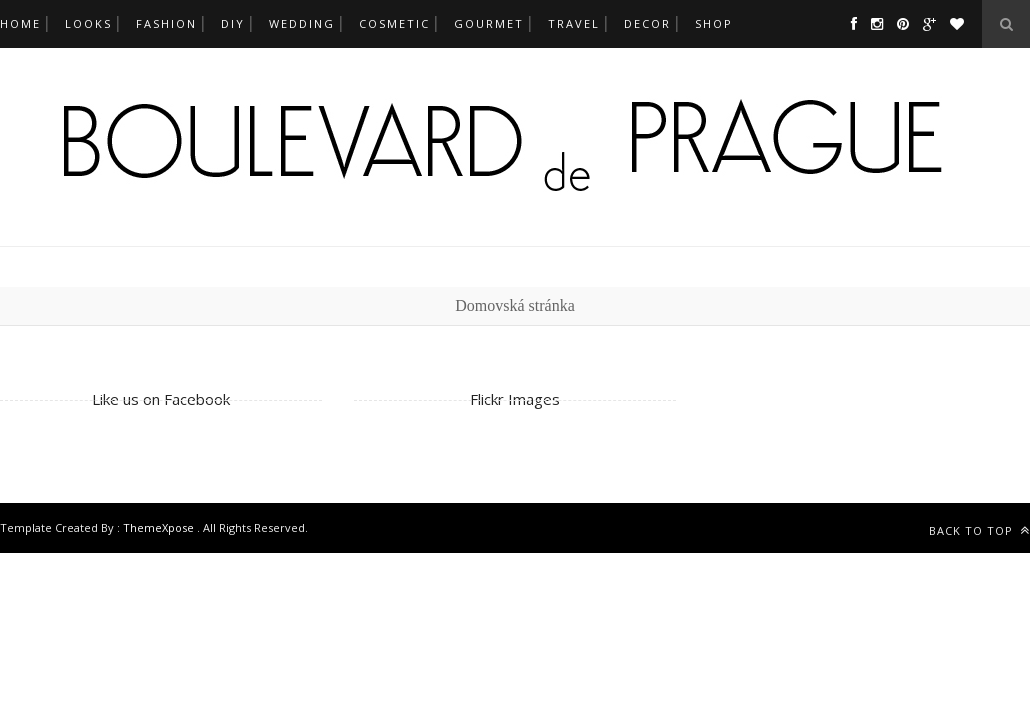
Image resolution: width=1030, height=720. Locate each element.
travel (574, 23)
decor (647, 23)
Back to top (979, 530)
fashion (166, 23)
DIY (233, 23)
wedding (302, 23)
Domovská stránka (515, 305)
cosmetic (394, 23)
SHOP (714, 23)
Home (20, 23)
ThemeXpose (160, 527)
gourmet (489, 23)
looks (88, 23)
